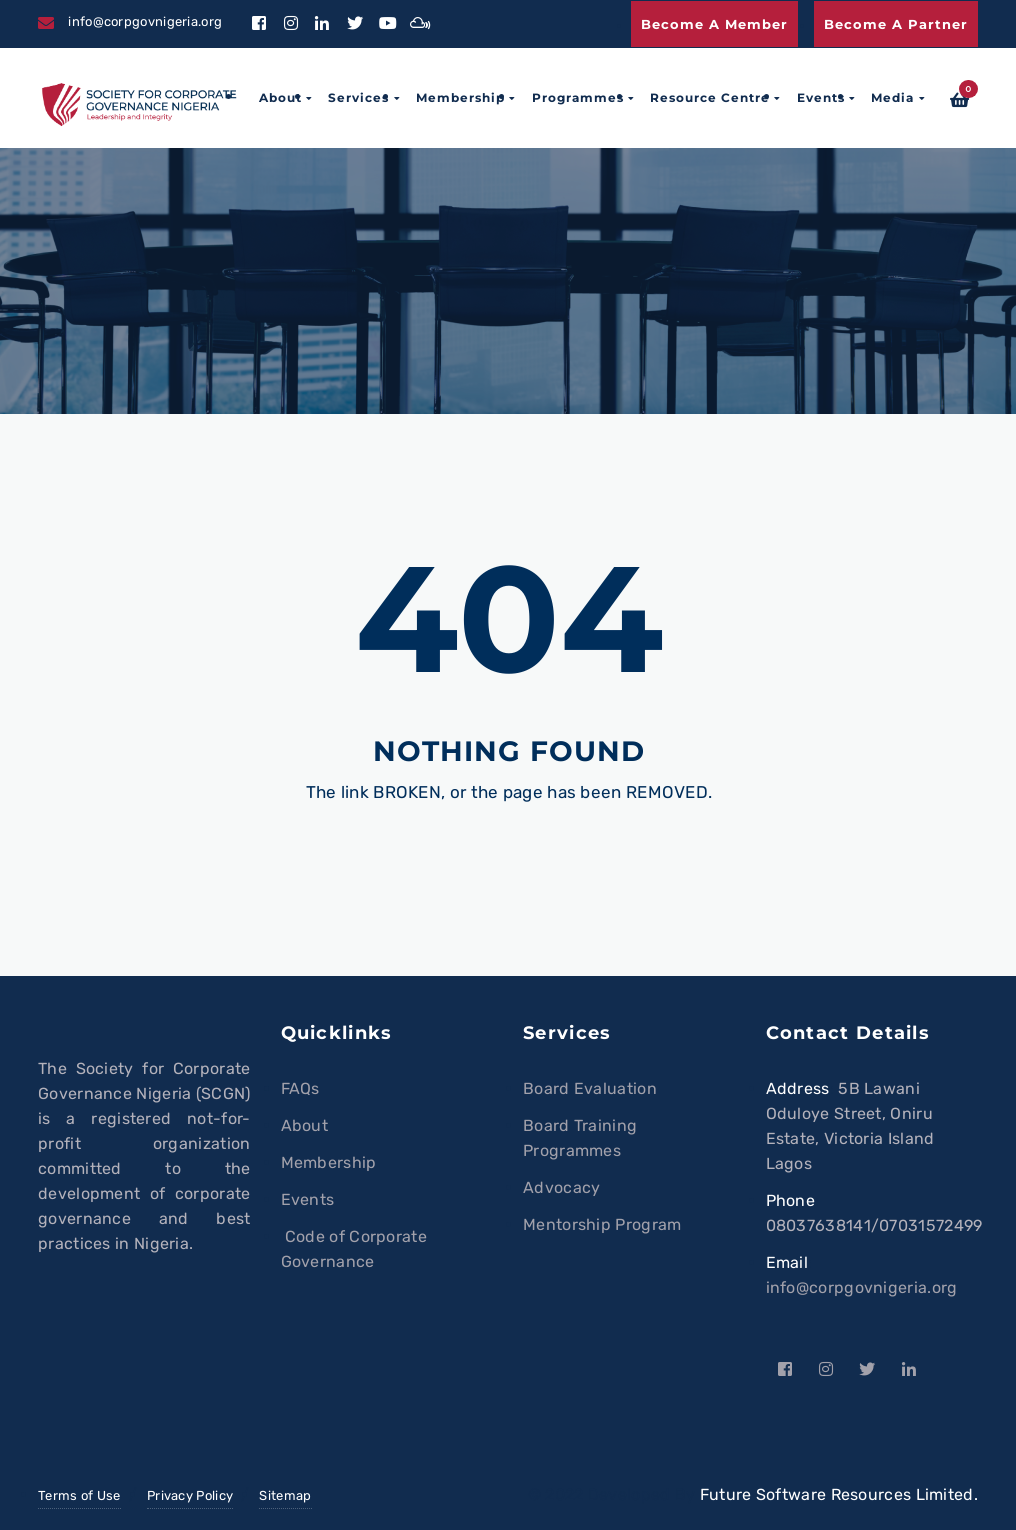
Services (358, 97)
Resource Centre (710, 97)
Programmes (578, 97)
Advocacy (561, 1187)
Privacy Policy (190, 1495)
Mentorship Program (602, 1224)
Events (821, 97)
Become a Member (714, 24)
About (280, 97)
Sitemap (285, 1495)
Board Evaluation (590, 1088)
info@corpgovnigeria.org (862, 1287)
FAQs (300, 1088)
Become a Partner (896, 24)
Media (892, 97)
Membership (460, 97)
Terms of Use (79, 1495)
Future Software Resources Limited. (839, 1494)
